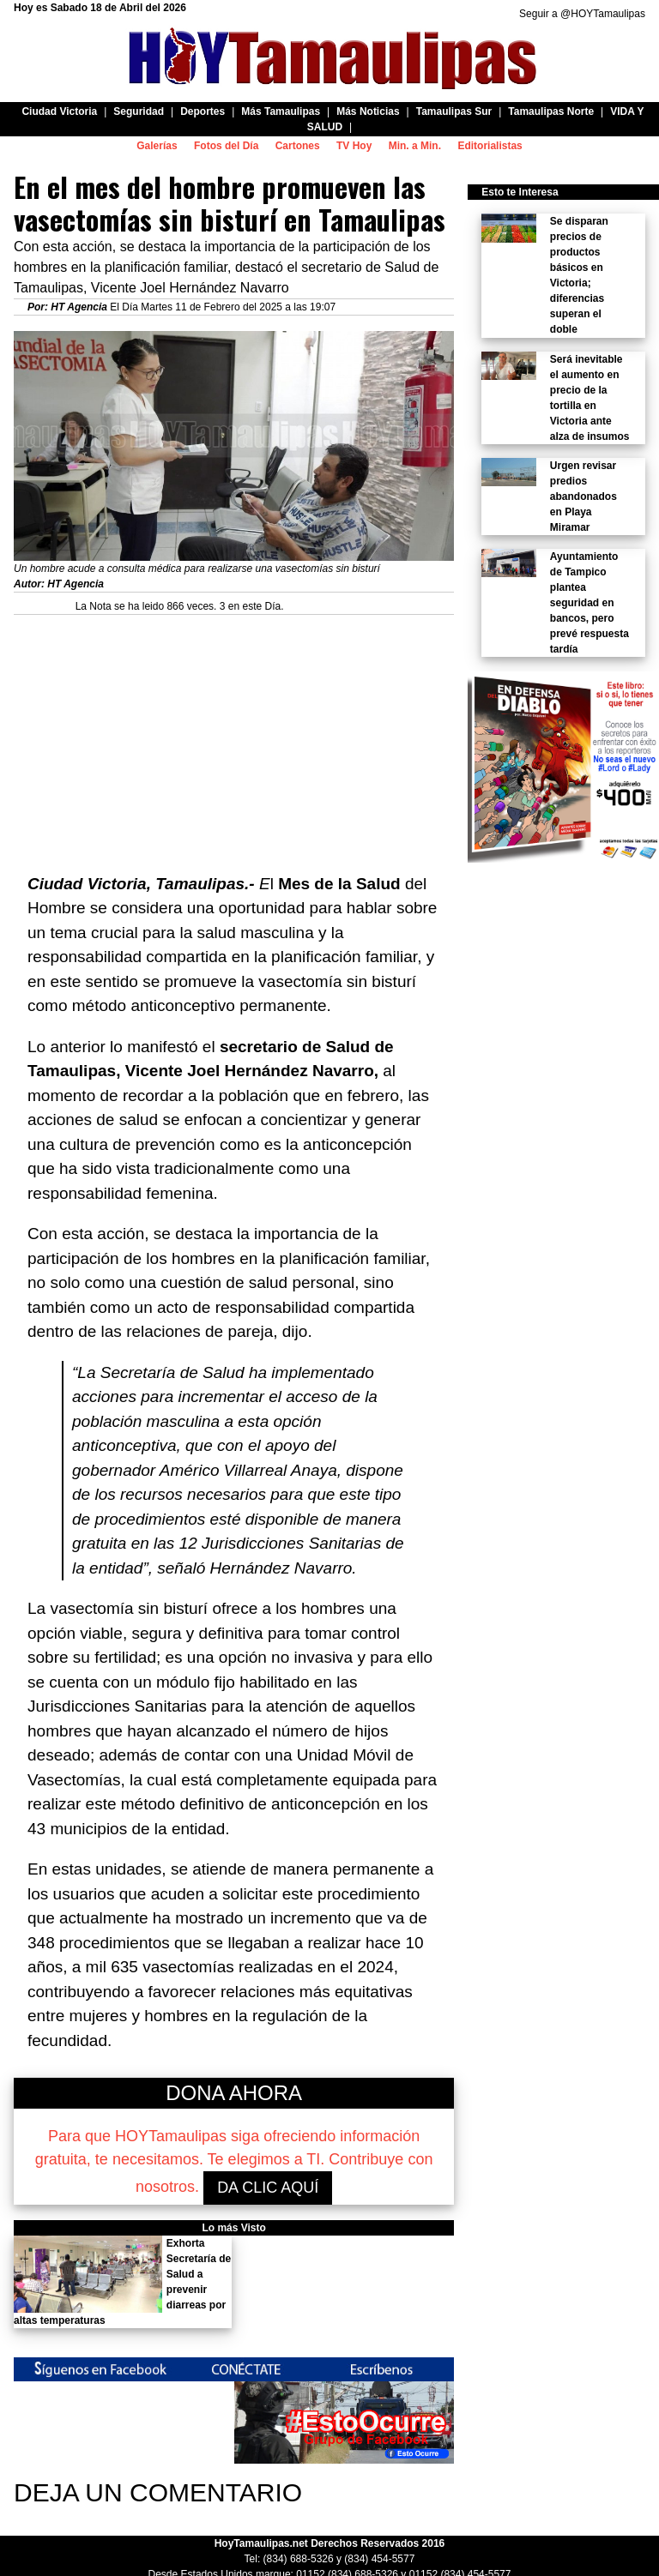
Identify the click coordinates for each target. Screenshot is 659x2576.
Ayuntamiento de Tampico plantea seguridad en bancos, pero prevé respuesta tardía (589, 603)
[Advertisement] (234, 735)
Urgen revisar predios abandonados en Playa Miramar (583, 496)
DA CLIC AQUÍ (267, 2187)
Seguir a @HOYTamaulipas (582, 14)
